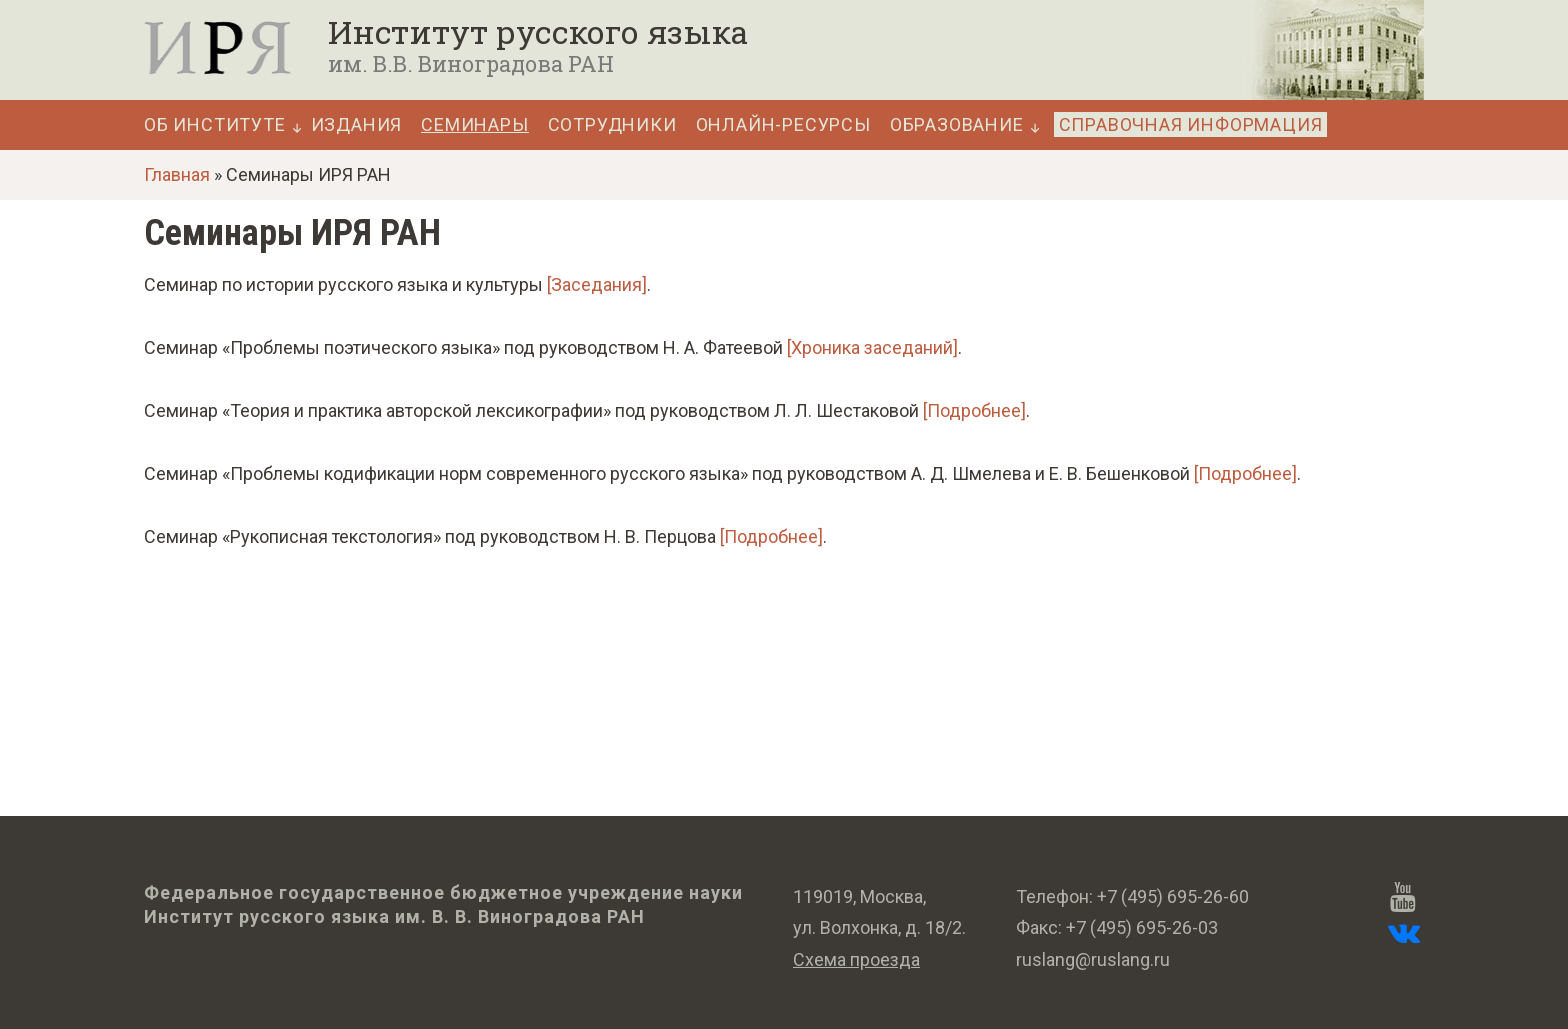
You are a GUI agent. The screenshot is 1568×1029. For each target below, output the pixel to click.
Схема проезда (856, 959)
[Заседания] (597, 284)
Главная (177, 174)
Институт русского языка (538, 32)
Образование (957, 125)
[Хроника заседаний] (872, 347)
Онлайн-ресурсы (783, 125)
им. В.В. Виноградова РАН (471, 63)
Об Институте (215, 125)
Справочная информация (1191, 124)
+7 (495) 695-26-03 (1142, 927)
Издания (357, 125)
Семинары (474, 125)
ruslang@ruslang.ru (1093, 959)
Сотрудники (612, 125)
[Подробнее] (974, 410)
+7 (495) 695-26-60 (1173, 896)
